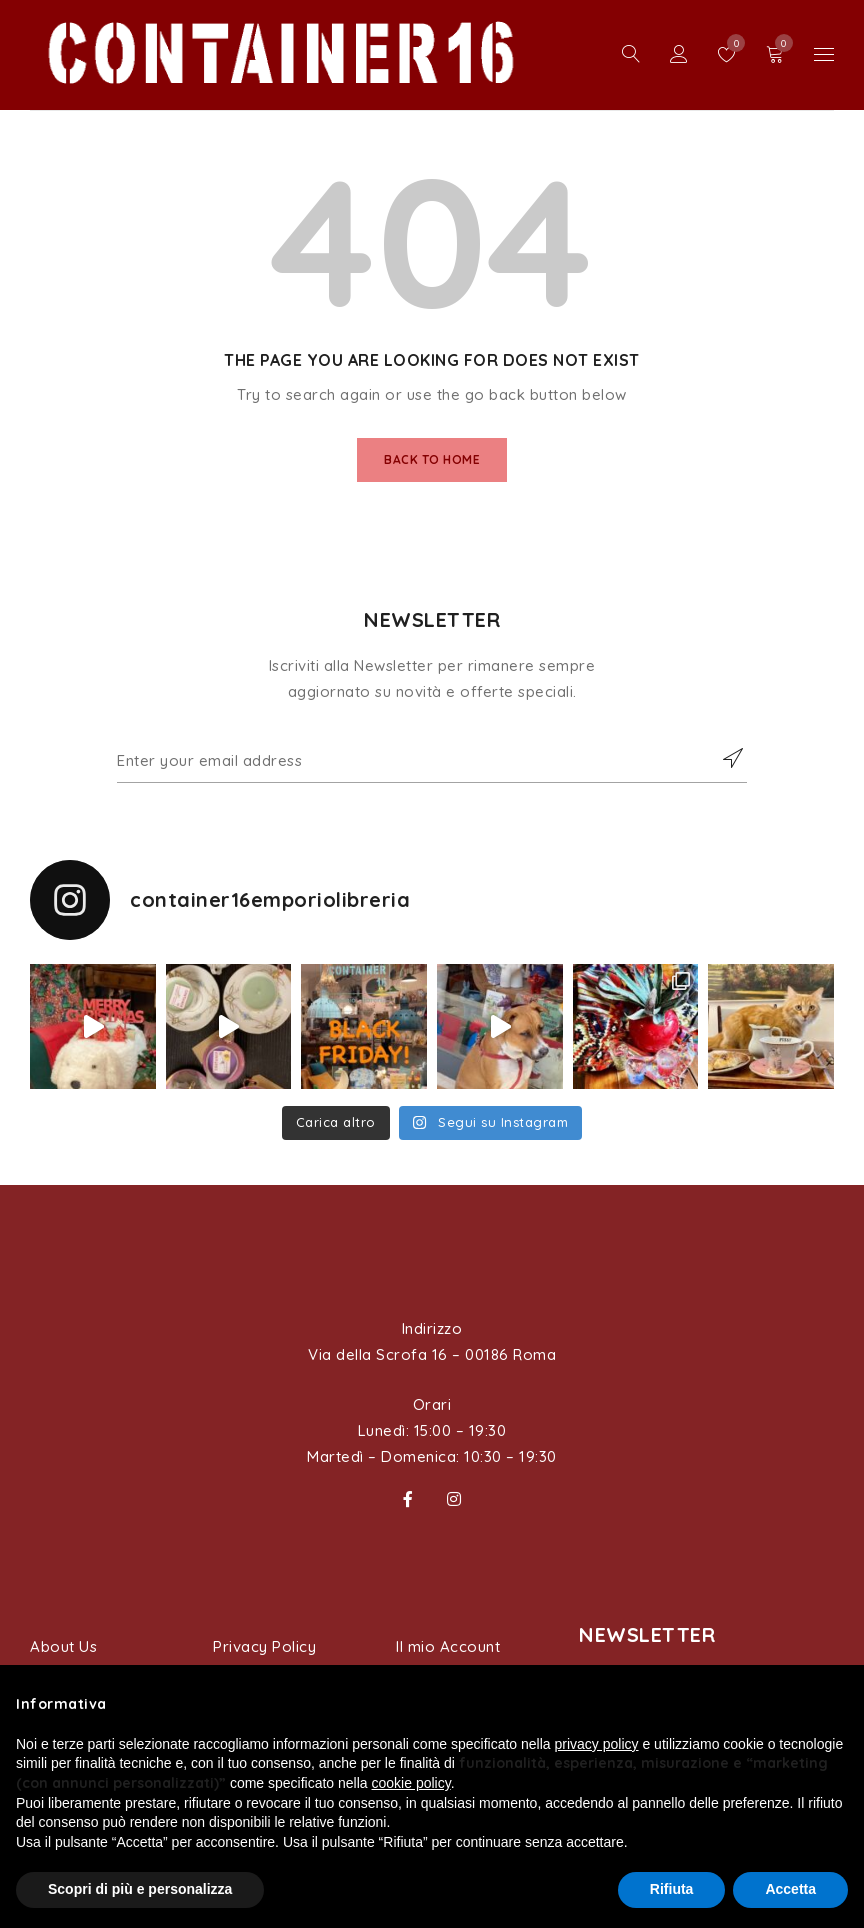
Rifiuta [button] (672, 1889)
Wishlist (731, 43)
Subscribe (722, 758)
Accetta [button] (790, 1889)
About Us (63, 1646)
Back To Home (432, 459)
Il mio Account (448, 1646)
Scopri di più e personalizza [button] (140, 1889)
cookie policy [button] (411, 1783)
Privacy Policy (264, 1646)
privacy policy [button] (597, 1744)
